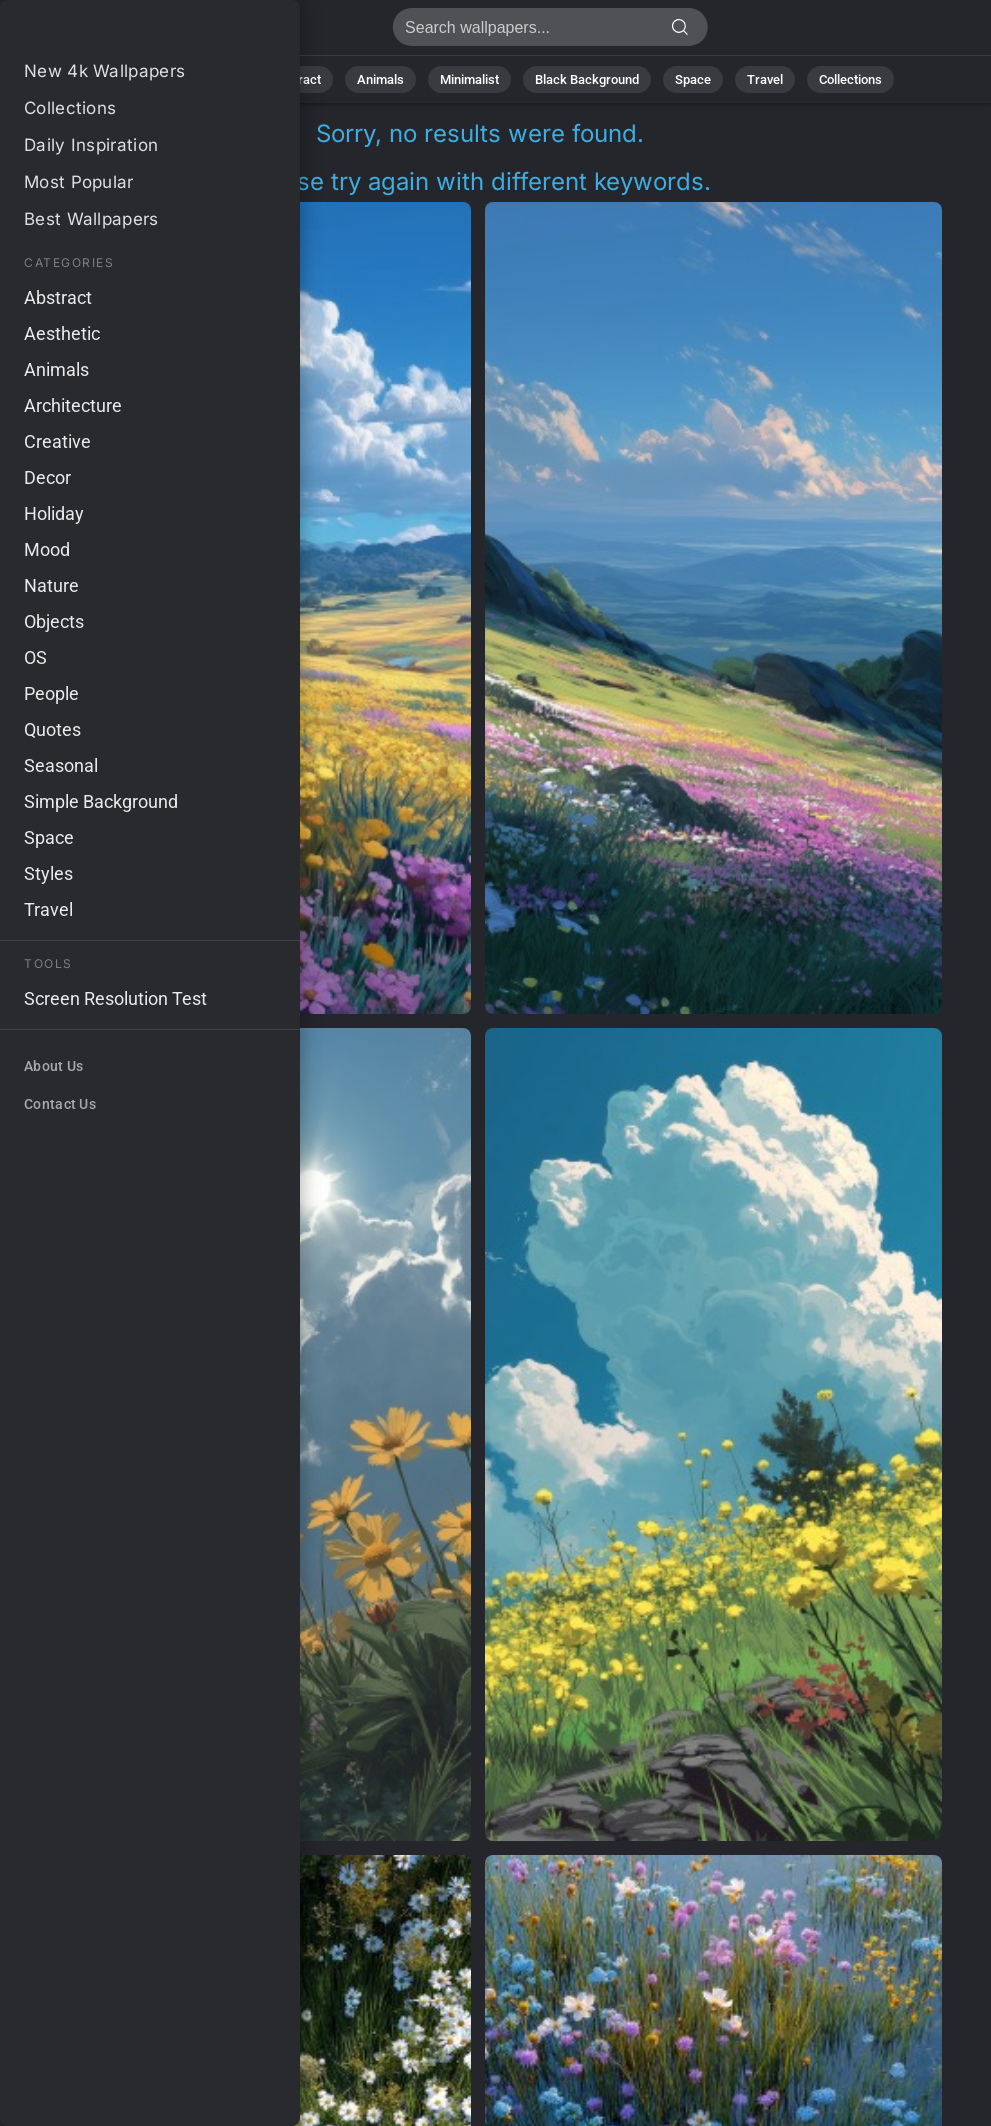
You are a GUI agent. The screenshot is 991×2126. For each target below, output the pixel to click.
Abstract (296, 79)
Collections (850, 79)
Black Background (587, 79)
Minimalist (469, 79)
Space (693, 79)
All (152, 79)
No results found (120, 32)
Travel (765, 79)
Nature (215, 79)
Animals (380, 79)
